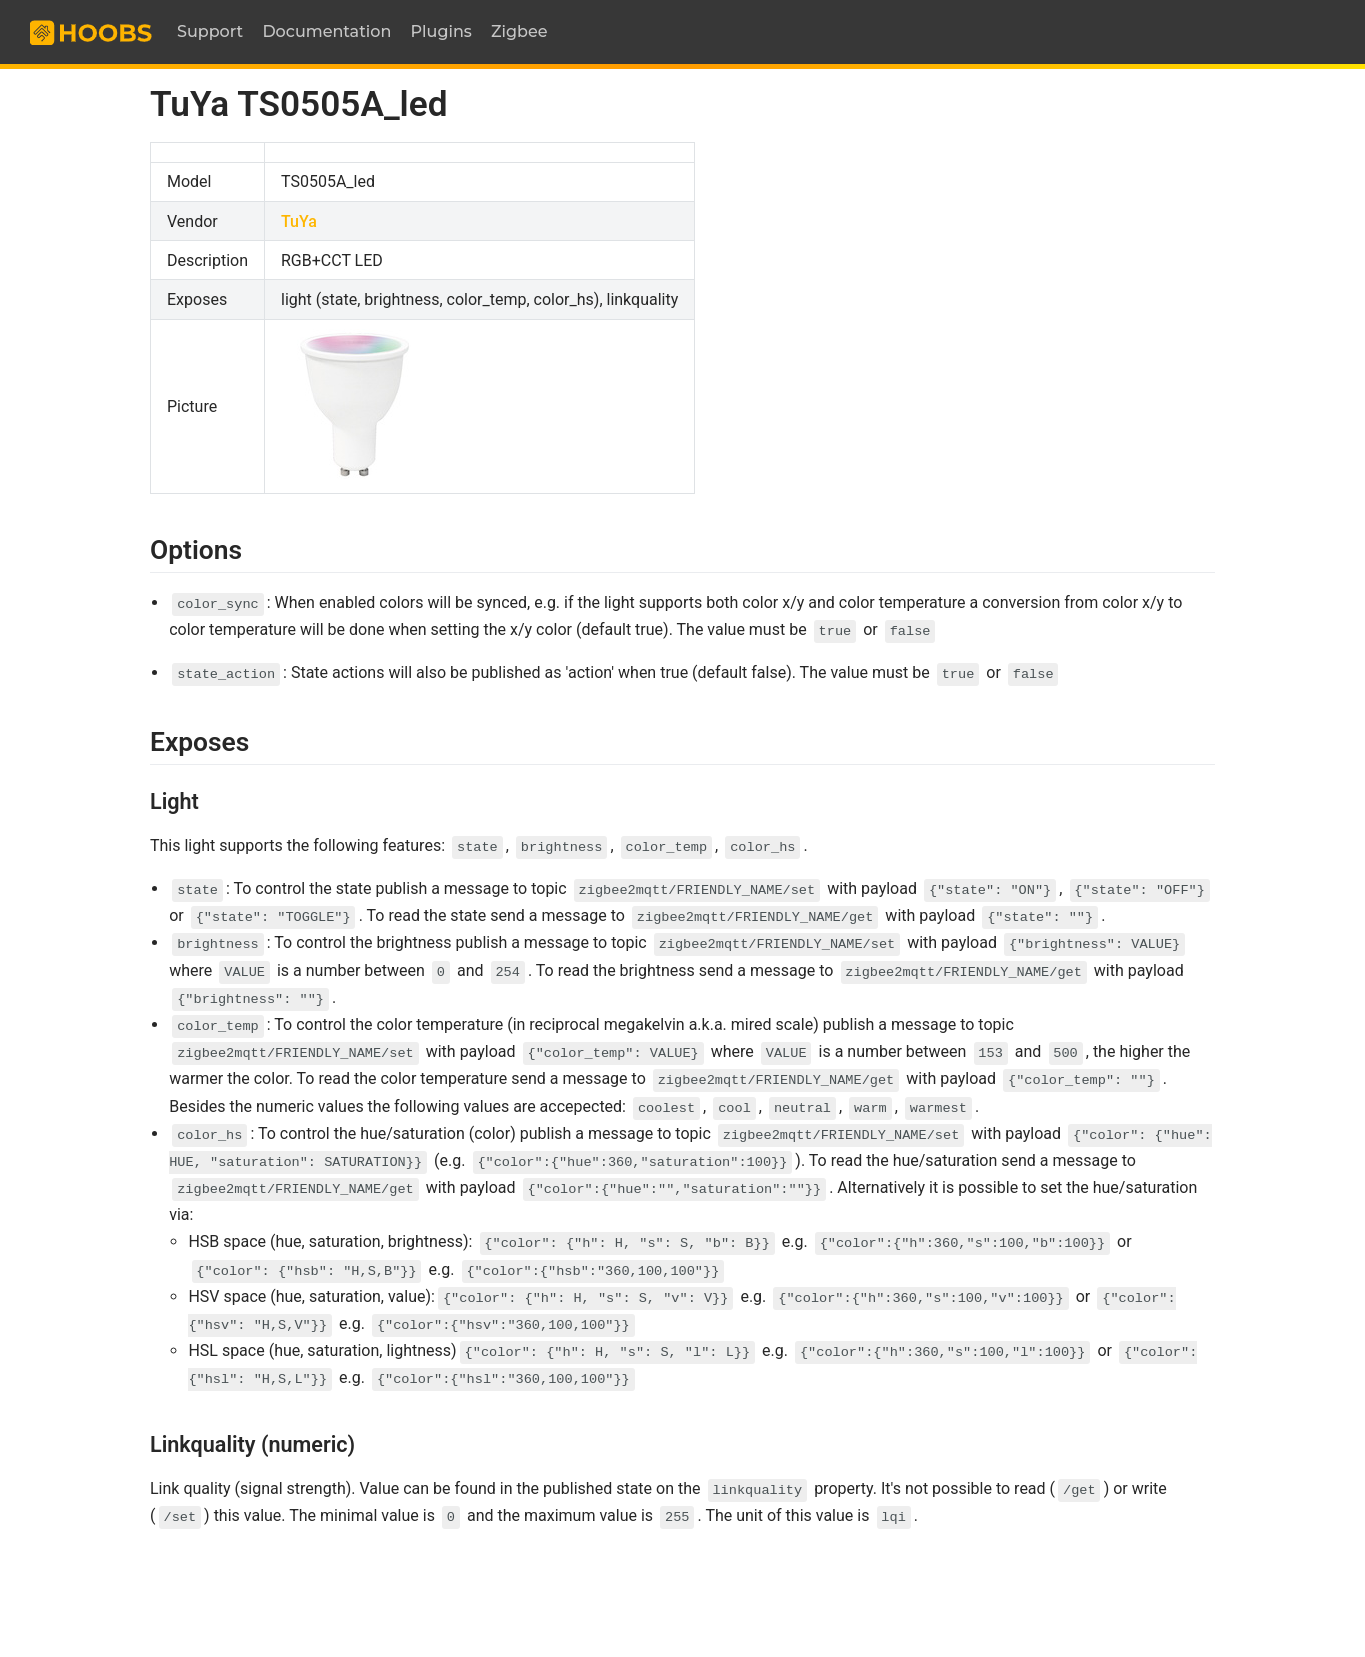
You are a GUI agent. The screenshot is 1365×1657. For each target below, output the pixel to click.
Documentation (326, 31)
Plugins (441, 31)
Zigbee (519, 31)
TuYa (299, 221)
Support (210, 31)
